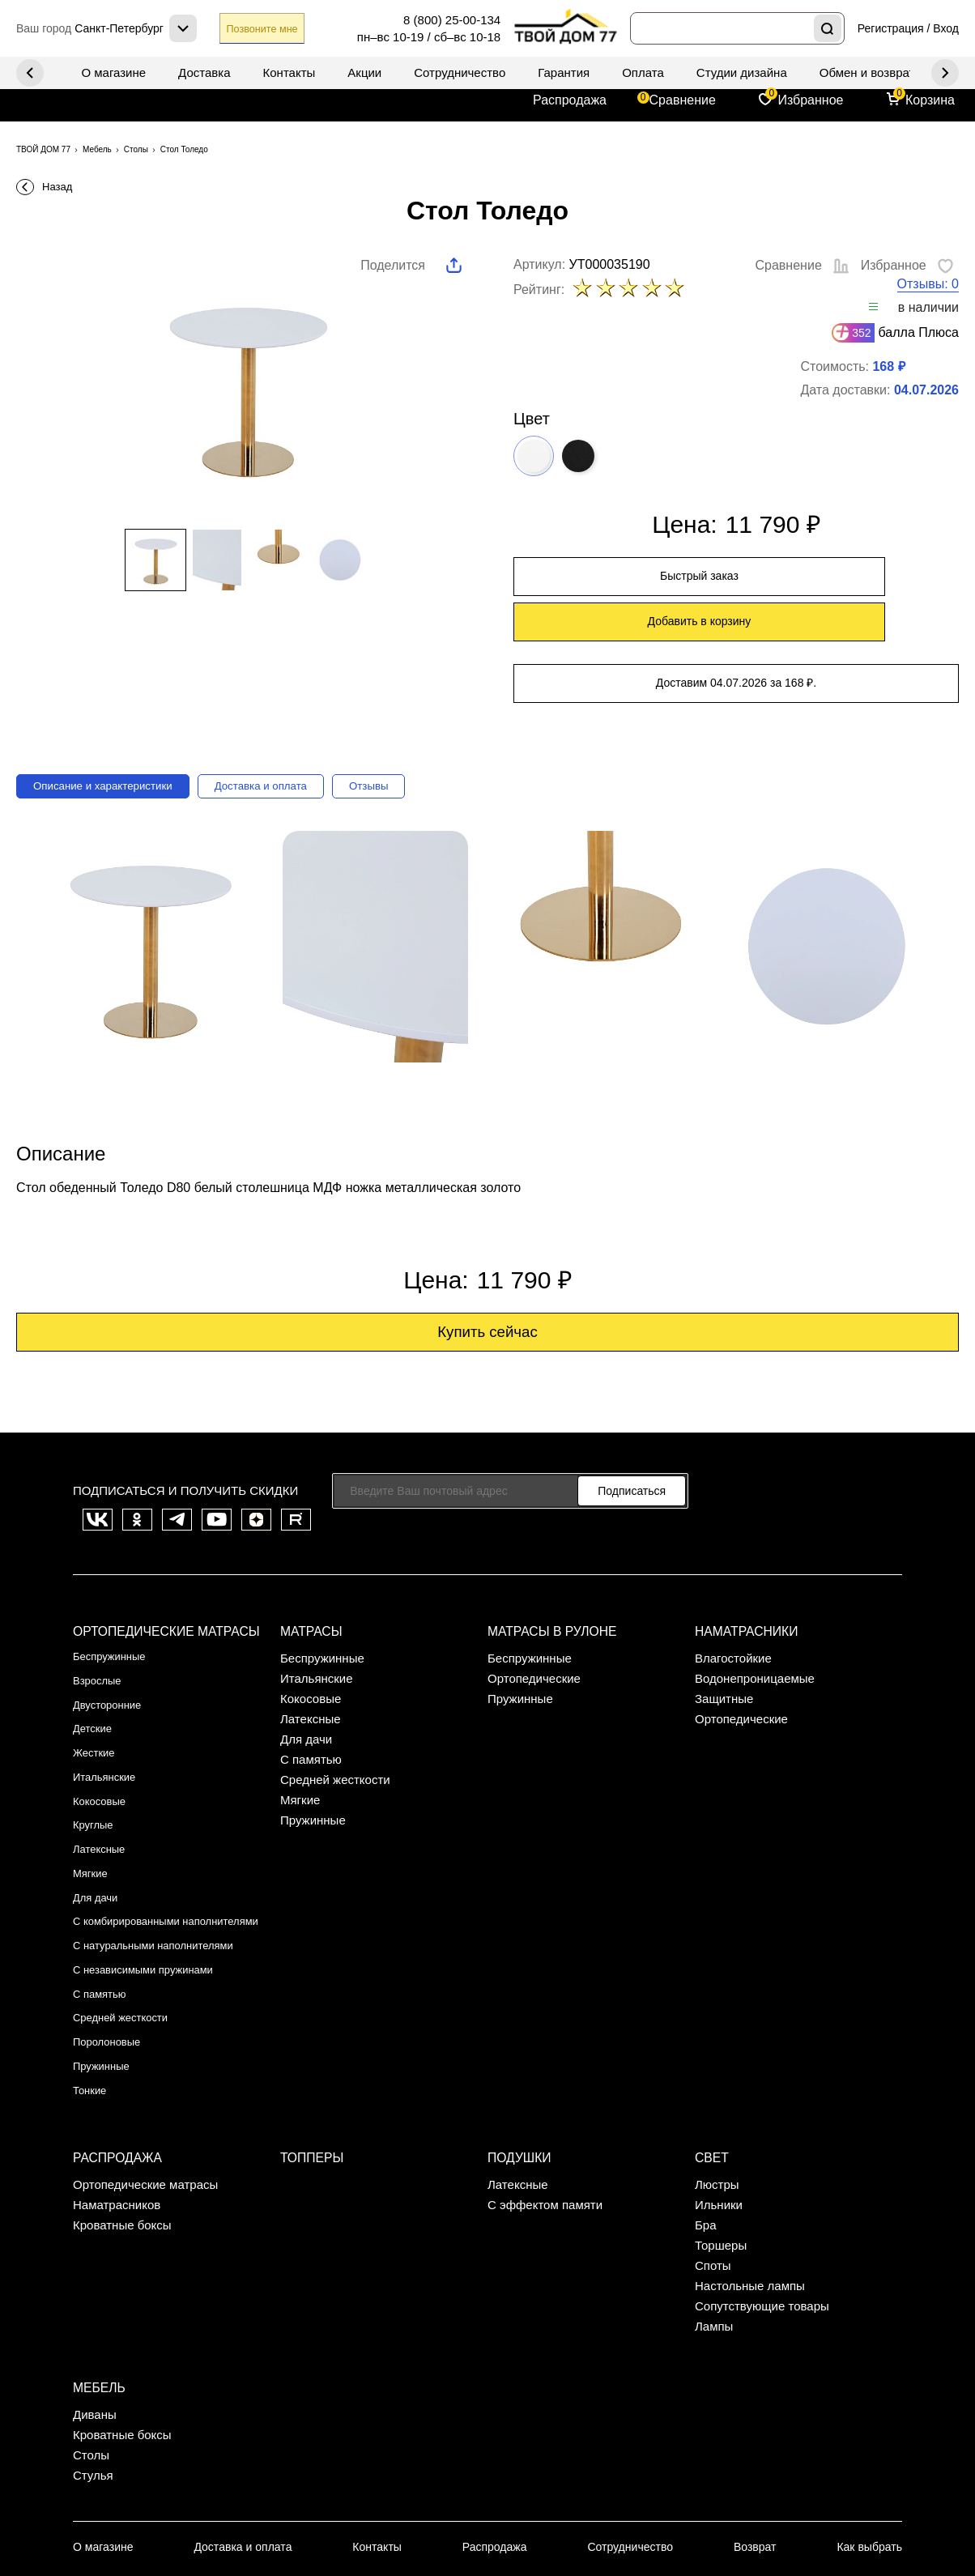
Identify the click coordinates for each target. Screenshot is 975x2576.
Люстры (717, 2065)
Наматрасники (744, 1583)
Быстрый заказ (620, 579)
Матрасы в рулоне (549, 1583)
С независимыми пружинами (154, 1886)
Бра (706, 2106)
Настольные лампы (750, 2167)
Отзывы (421, 739)
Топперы (310, 2039)
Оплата (643, 72)
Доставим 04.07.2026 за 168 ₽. (736, 637)
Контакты (289, 72)
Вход (946, 28)
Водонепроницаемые (755, 1629)
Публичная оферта (665, 2508)
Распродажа (570, 100)
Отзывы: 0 (928, 285)
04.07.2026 (926, 391)
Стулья (93, 2346)
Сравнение (682, 100)
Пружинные (105, 1967)
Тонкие (92, 1987)
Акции (364, 72)
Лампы (714, 2207)
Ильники (719, 2086)
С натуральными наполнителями (165, 1865)
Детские (95, 1669)
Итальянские (109, 1710)
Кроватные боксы (122, 2106)
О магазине (113, 72)
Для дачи (99, 1811)
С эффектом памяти (544, 2086)
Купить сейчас (488, 1291)
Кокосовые (103, 1730)
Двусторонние (112, 1649)
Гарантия (564, 72)
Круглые (96, 1750)
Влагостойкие (733, 1609)
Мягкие (93, 1791)
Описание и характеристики (117, 739)
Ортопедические (534, 1629)
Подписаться (632, 1451)
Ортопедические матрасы (162, 1583)
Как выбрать (874, 2418)
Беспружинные (115, 1609)
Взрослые (101, 1629)
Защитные (724, 1649)
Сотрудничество (459, 72)
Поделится (392, 265)
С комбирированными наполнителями (135, 1838)
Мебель (98, 2260)
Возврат (756, 2418)
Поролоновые (112, 1946)
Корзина (930, 100)
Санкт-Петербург (117, 2508)
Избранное (810, 100)
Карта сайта (575, 2508)
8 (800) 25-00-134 (451, 20)
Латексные (103, 1771)
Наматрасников (116, 2086)
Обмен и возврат (867, 72)
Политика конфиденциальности (812, 2508)
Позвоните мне (279, 29)
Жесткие (97, 1690)
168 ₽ (888, 367)
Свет (711, 2039)
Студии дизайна (741, 72)
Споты (713, 2146)
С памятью (103, 1906)
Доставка (204, 72)
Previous (945, 73)
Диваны (95, 2286)
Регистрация (891, 28)
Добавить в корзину (853, 579)
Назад (57, 187)
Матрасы (309, 1583)
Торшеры (721, 2126)
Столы (91, 2326)
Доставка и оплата (299, 739)
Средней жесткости (128, 1926)
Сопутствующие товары (762, 2187)
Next (30, 73)
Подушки (517, 2039)
